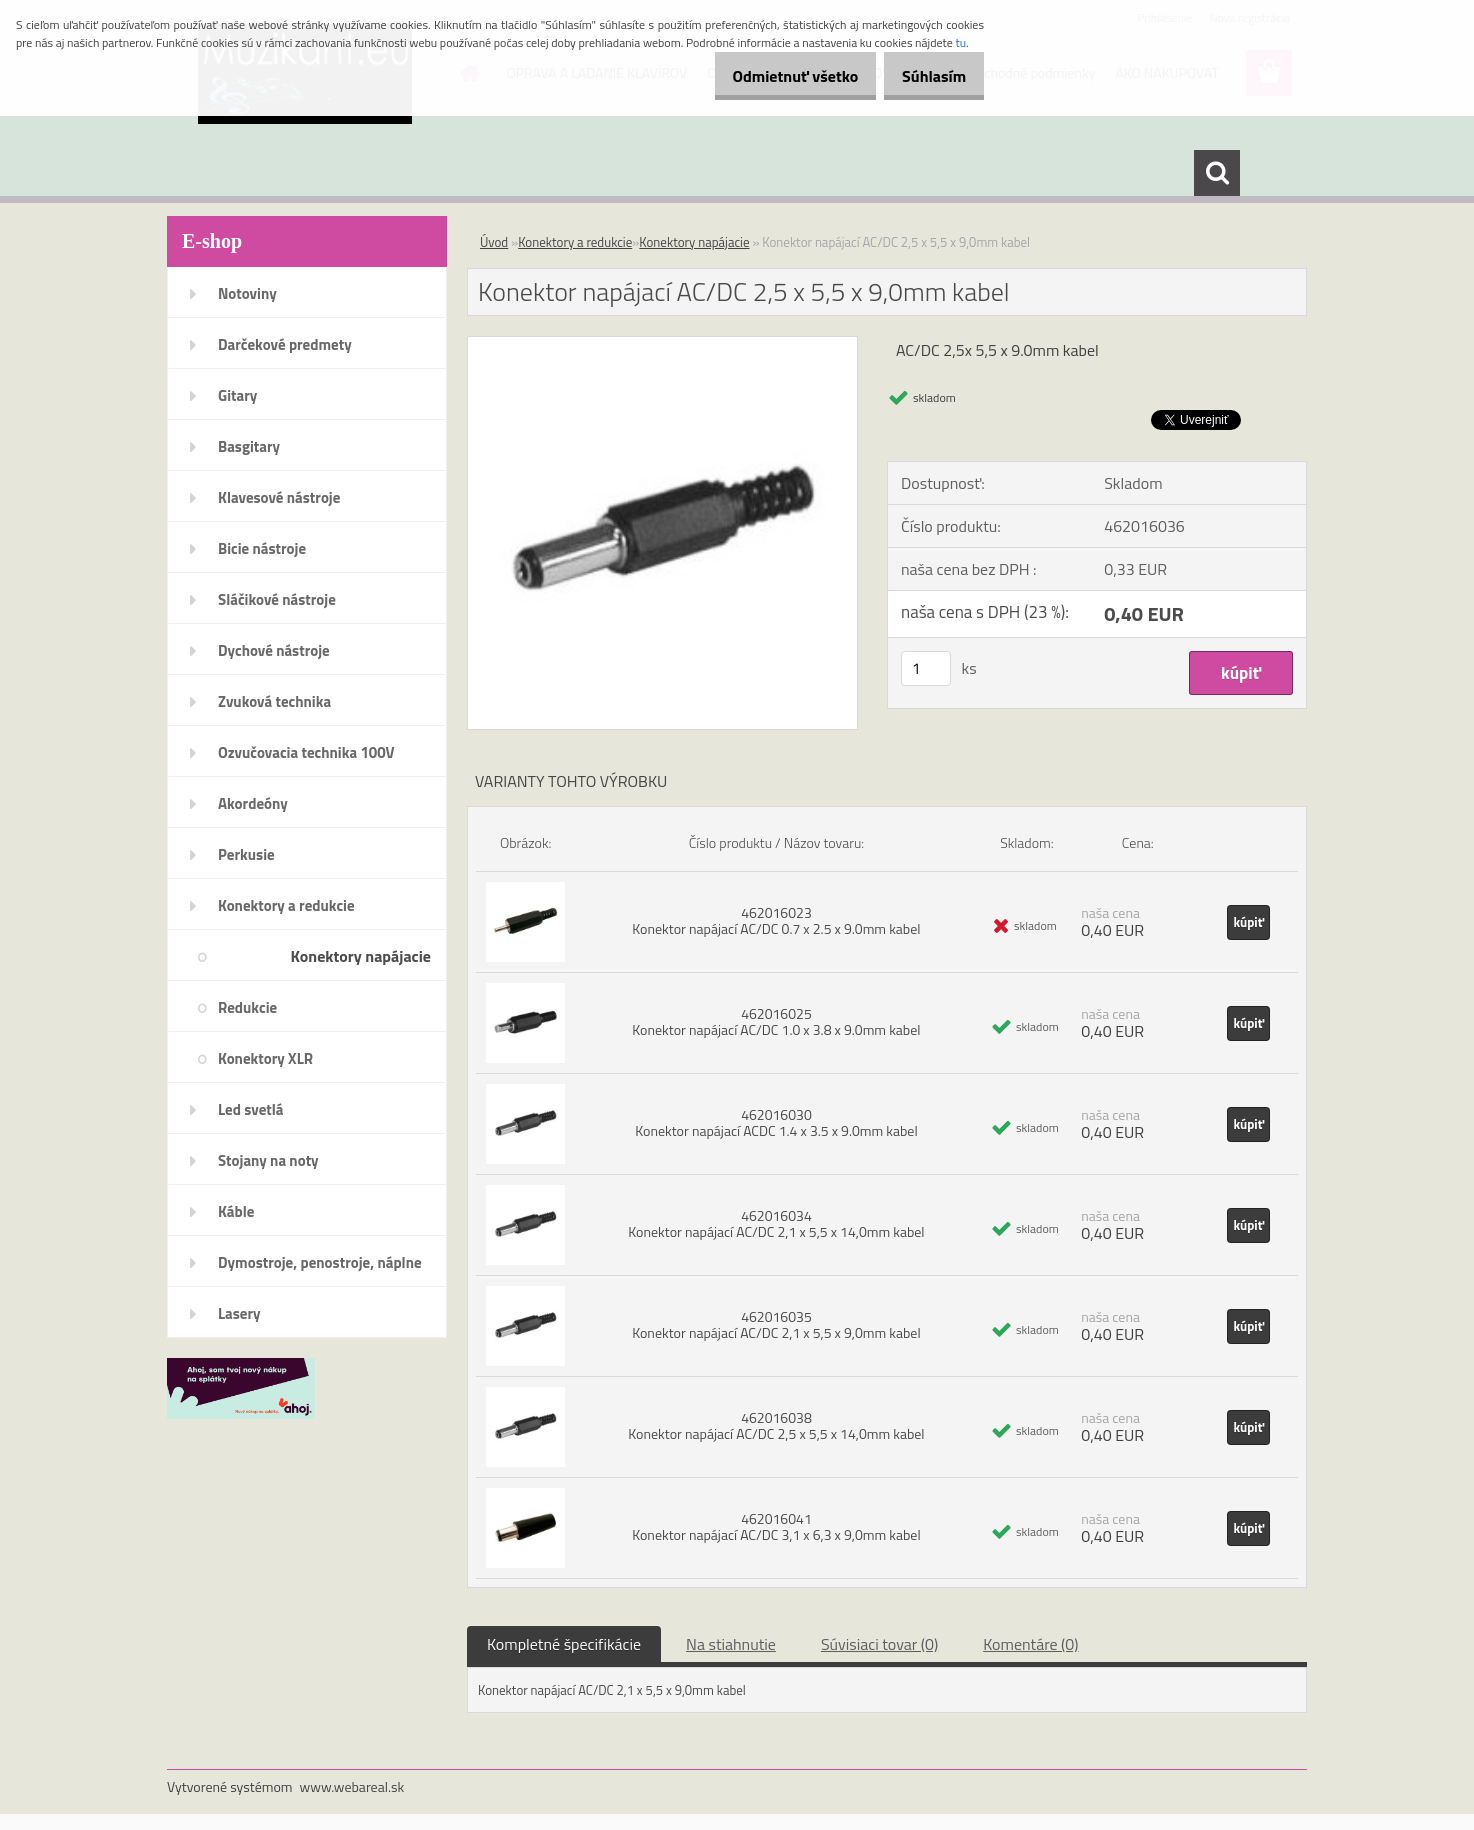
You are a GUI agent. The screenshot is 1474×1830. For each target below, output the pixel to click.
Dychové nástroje (274, 650)
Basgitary (249, 446)
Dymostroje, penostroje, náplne (320, 1262)
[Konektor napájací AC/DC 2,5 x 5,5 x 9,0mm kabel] (662, 345)
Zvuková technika (274, 701)
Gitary (237, 395)
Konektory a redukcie (286, 905)
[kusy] (926, 668)
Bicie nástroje (262, 548)
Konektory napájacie (361, 956)
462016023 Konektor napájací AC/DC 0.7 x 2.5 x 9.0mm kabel (776, 920)
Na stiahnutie (731, 1644)
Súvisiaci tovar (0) (879, 1644)
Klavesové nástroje (279, 497)
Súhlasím (927, 76)
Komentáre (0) (1030, 1644)
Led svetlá (250, 1109)
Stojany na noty (268, 1160)
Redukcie (247, 1007)
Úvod (494, 242)
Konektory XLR (265, 1058)
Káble (236, 1211)
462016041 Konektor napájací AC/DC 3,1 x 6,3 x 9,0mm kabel (776, 1526)
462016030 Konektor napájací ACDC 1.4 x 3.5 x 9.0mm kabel (776, 1122)
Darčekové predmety (285, 344)
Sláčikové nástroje (277, 599)
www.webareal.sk (352, 1786)
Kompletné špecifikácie (564, 1644)
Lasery (239, 1313)
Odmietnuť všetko (774, 76)
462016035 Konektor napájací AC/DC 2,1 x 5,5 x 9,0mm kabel (776, 1324)
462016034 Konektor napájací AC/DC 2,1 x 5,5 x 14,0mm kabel (776, 1223)
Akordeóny (253, 803)
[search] (1217, 173)
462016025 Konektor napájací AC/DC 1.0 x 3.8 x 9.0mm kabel (776, 1021)
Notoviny (247, 293)
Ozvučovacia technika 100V (306, 752)
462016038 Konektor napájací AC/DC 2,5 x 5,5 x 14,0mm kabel (776, 1425)
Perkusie (246, 854)
